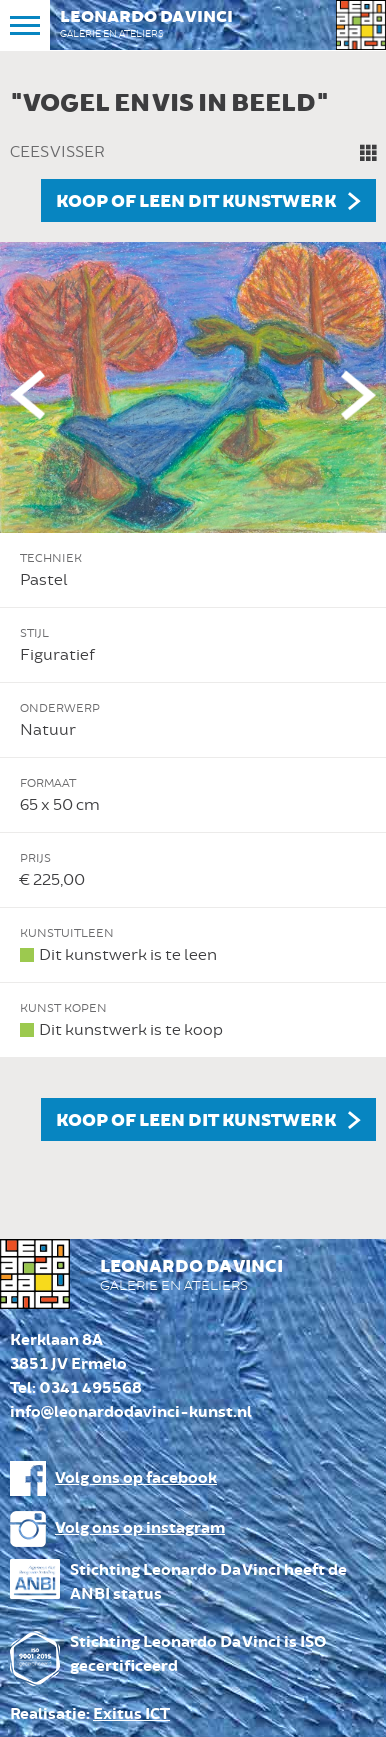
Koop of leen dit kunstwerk (196, 202)
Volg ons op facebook (136, 1478)
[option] (193, 610)
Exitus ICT (131, 1714)
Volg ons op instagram (140, 1528)
